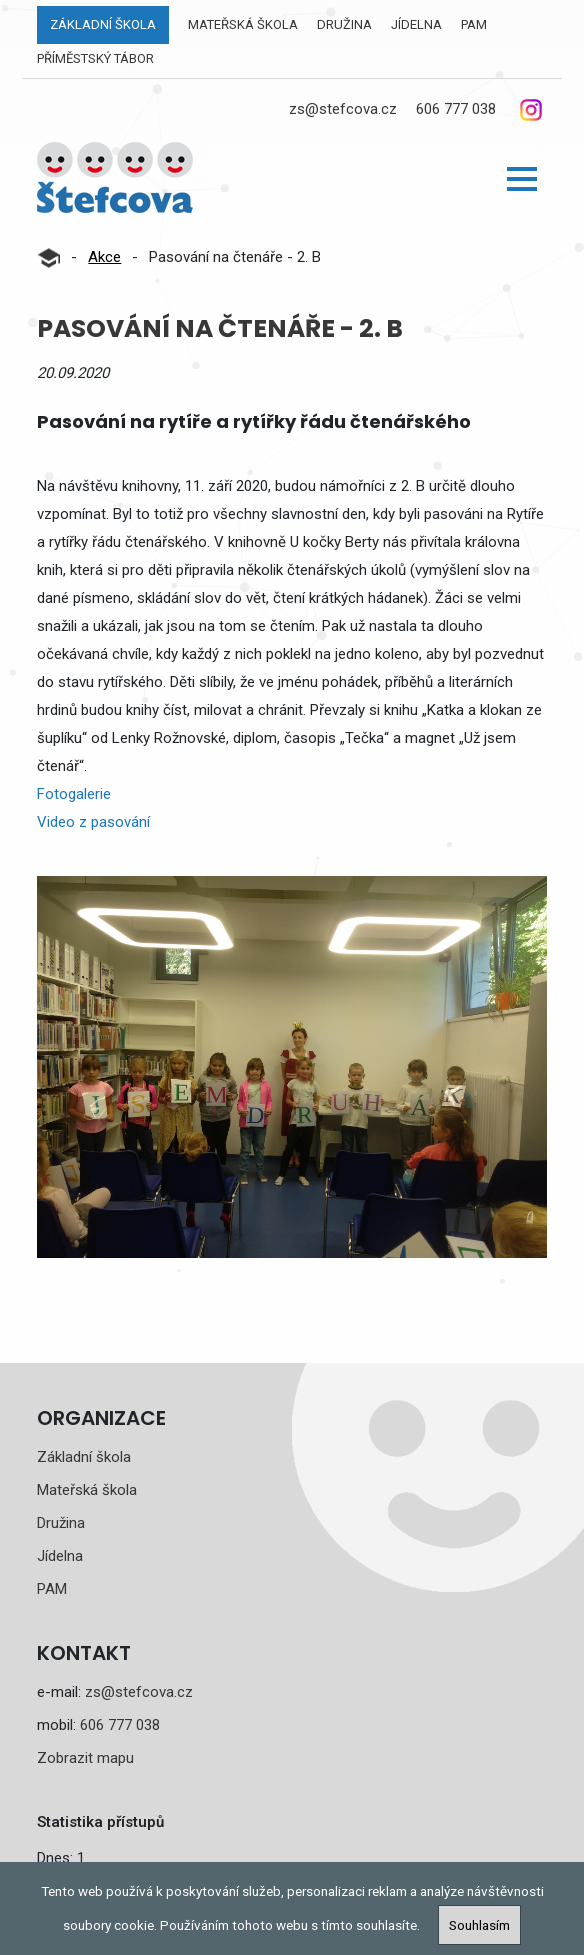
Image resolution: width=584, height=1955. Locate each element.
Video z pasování (93, 822)
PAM (474, 24)
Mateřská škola (243, 24)
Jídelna (416, 24)
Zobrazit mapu (85, 1758)
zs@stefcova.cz (343, 109)
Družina (344, 24)
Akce (104, 257)
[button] (522, 179)
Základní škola (103, 24)
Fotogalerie (74, 794)
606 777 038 (456, 109)
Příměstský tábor (95, 58)
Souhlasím (479, 1925)
